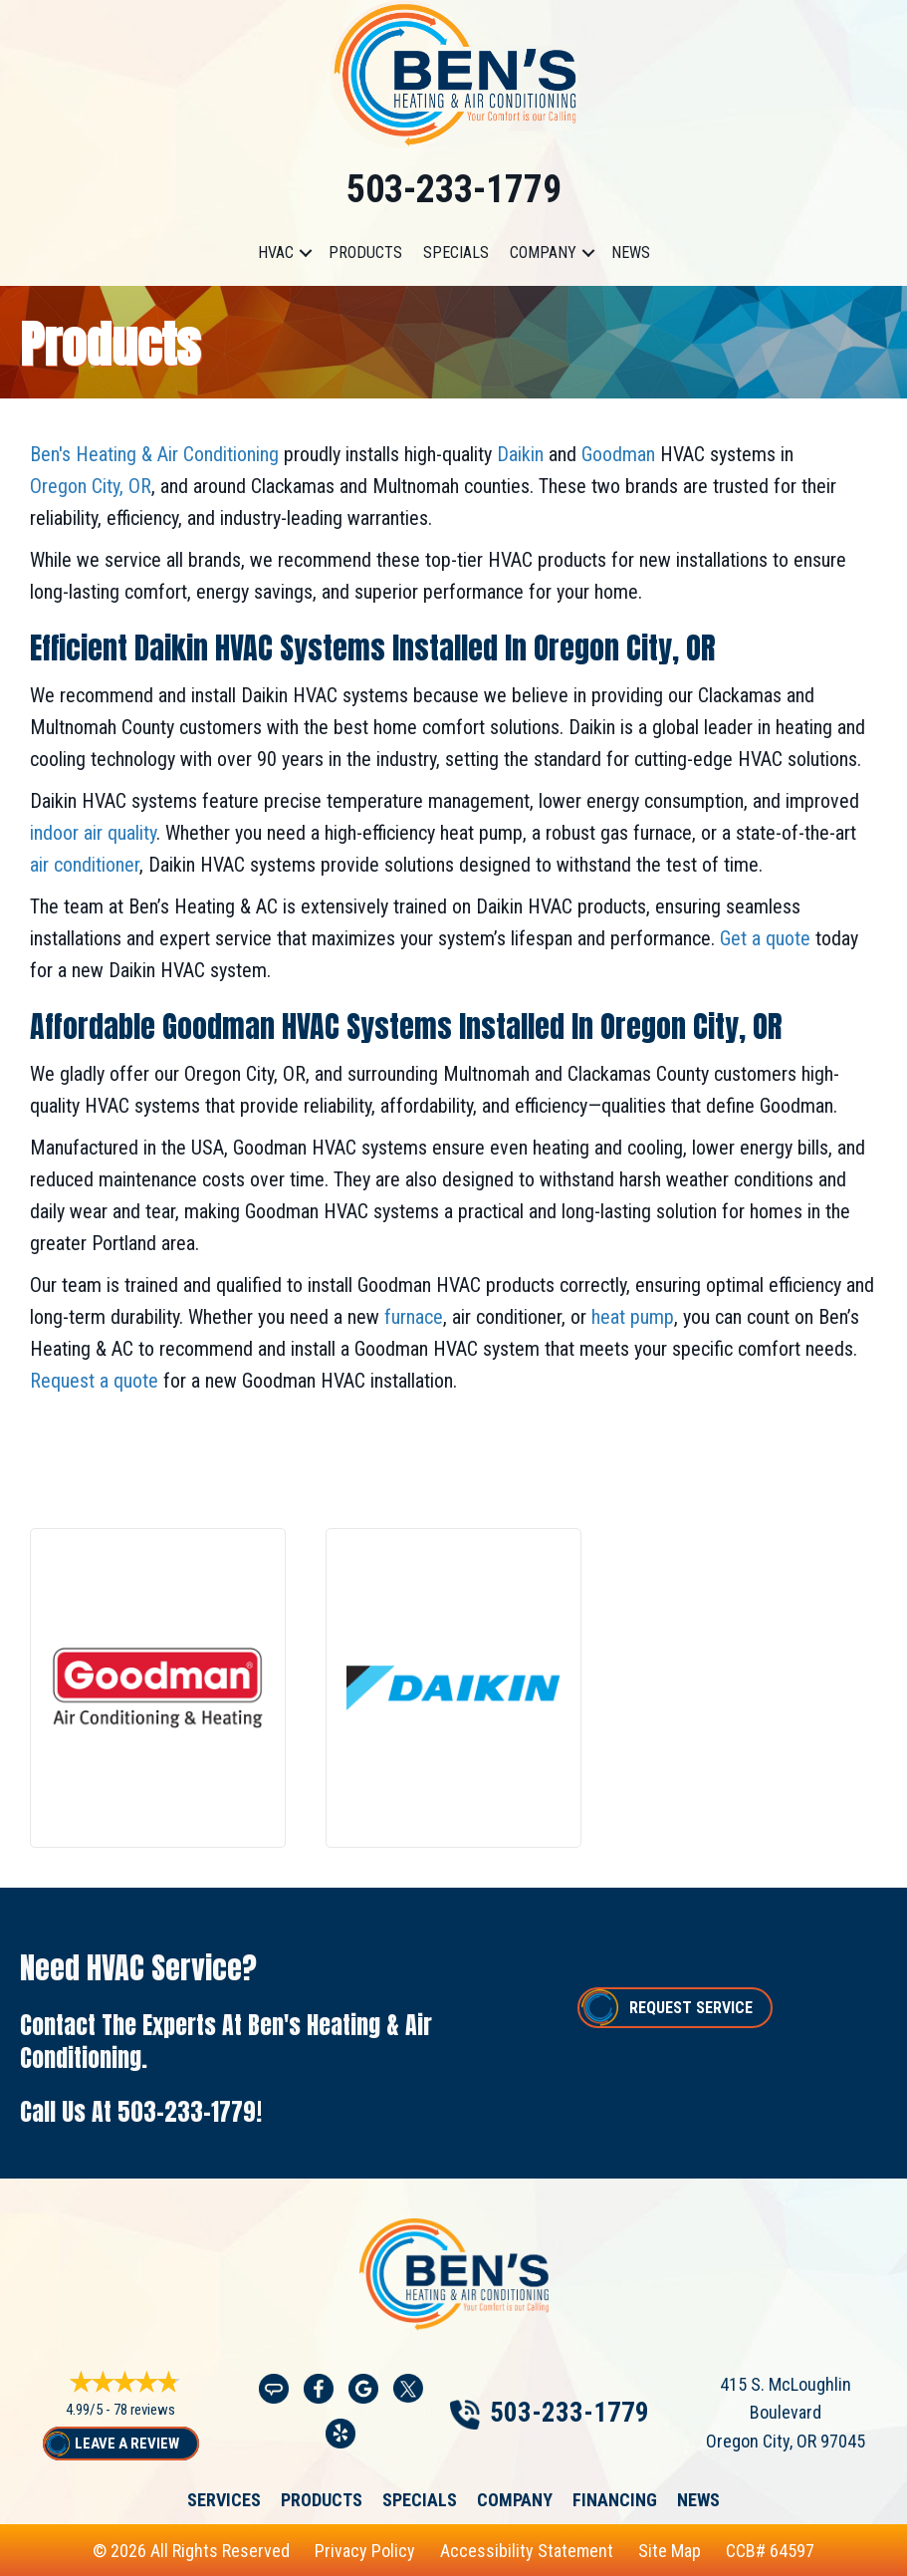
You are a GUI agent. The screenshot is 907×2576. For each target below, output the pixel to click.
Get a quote (762, 938)
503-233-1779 (454, 189)
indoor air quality (93, 833)
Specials (456, 252)
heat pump (630, 1317)
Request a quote (94, 1381)
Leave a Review (127, 2443)
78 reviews (144, 2410)
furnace (411, 1317)
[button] (306, 253)
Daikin (518, 454)
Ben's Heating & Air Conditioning (154, 454)
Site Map (669, 2550)
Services (224, 2500)
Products (365, 252)
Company (543, 252)
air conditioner (84, 865)
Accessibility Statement (526, 2550)
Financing (614, 2500)
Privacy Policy (365, 2550)
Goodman (615, 454)
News (630, 252)
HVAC (276, 252)
